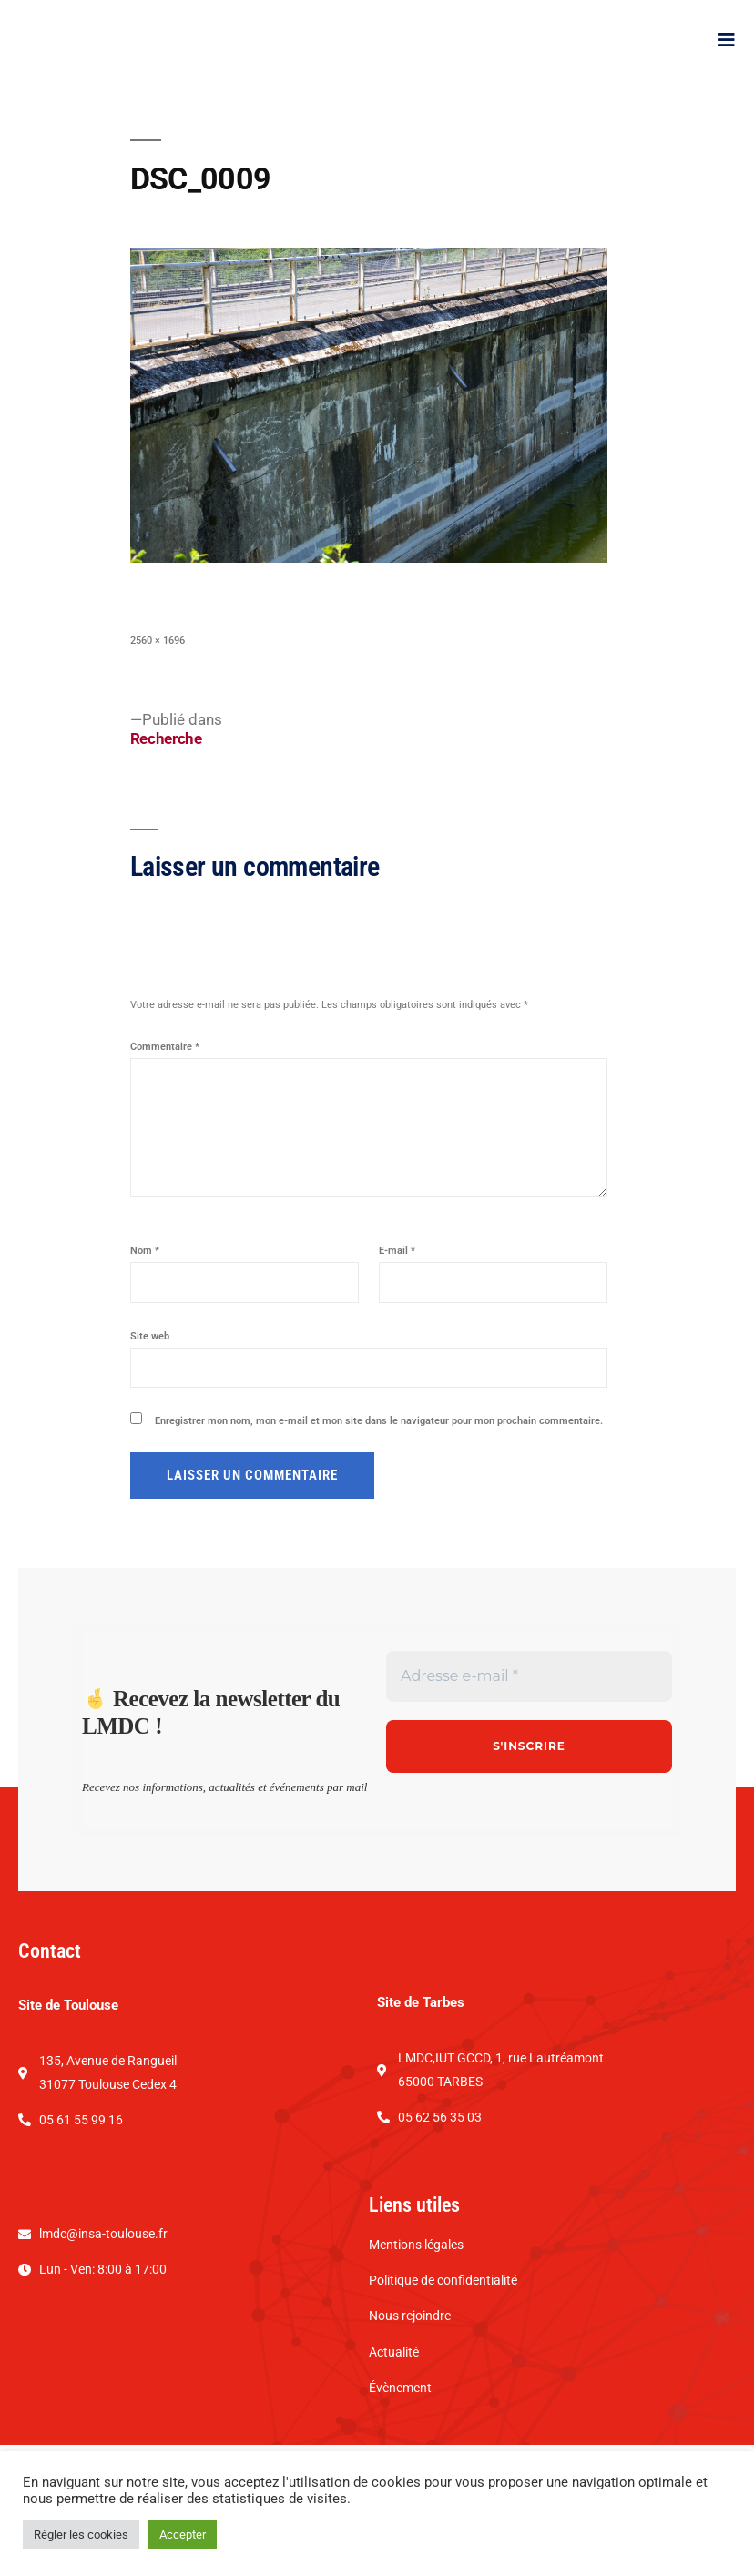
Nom (144, 1306)
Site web (149, 1392)
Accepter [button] (182, 2534)
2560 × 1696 (157, 696)
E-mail (397, 1306)
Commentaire (164, 1102)
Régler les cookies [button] (81, 2534)
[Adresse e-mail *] (529, 1731)
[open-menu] (727, 67)
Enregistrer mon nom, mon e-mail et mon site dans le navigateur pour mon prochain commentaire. (379, 1476)
